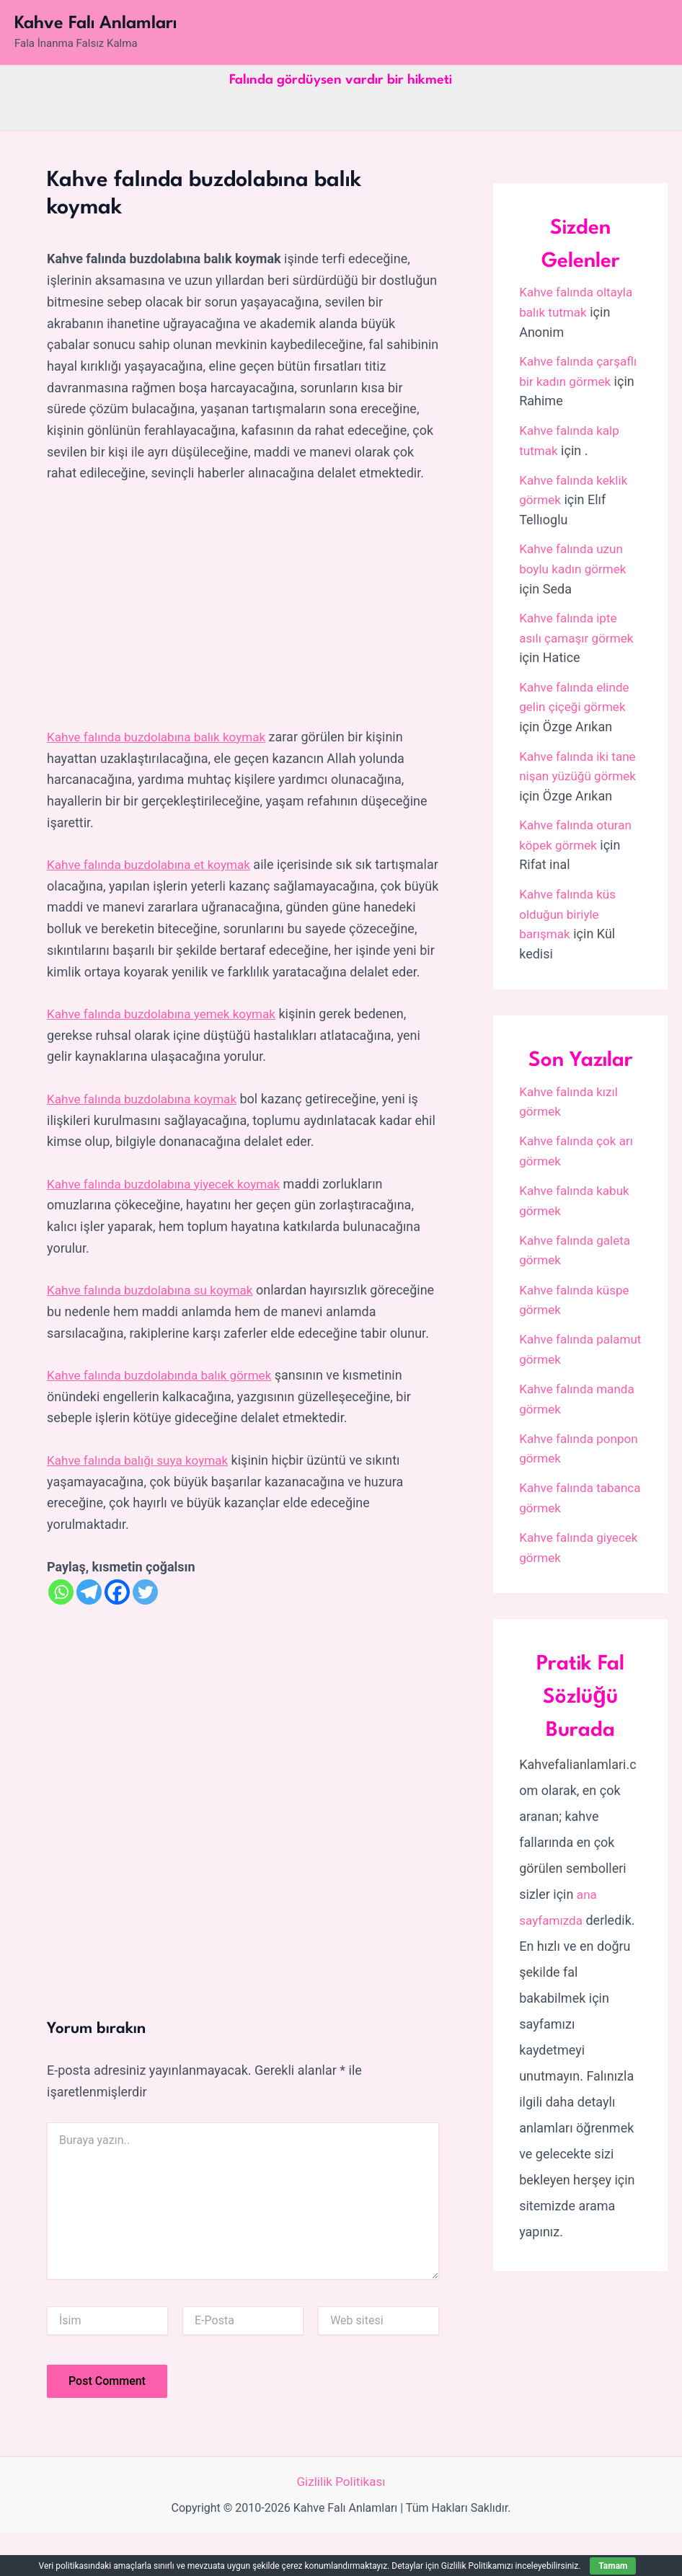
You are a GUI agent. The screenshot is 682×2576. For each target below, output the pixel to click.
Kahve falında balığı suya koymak (142, 1502)
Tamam (612, 2566)
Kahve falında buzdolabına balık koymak (162, 736)
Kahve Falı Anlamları (95, 23)
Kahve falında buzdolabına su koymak (155, 1311)
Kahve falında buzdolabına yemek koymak (167, 1035)
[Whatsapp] (61, 1635)
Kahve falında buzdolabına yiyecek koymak (170, 1204)
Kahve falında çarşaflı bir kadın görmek (566, 380)
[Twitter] (145, 1635)
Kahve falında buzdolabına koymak (147, 1120)
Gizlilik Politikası (341, 2524)
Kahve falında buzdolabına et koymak (154, 864)
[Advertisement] (243, 606)
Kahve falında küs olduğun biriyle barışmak (570, 925)
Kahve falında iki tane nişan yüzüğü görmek (571, 769)
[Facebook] (117, 1635)
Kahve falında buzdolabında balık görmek (165, 1417)
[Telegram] (89, 1635)
